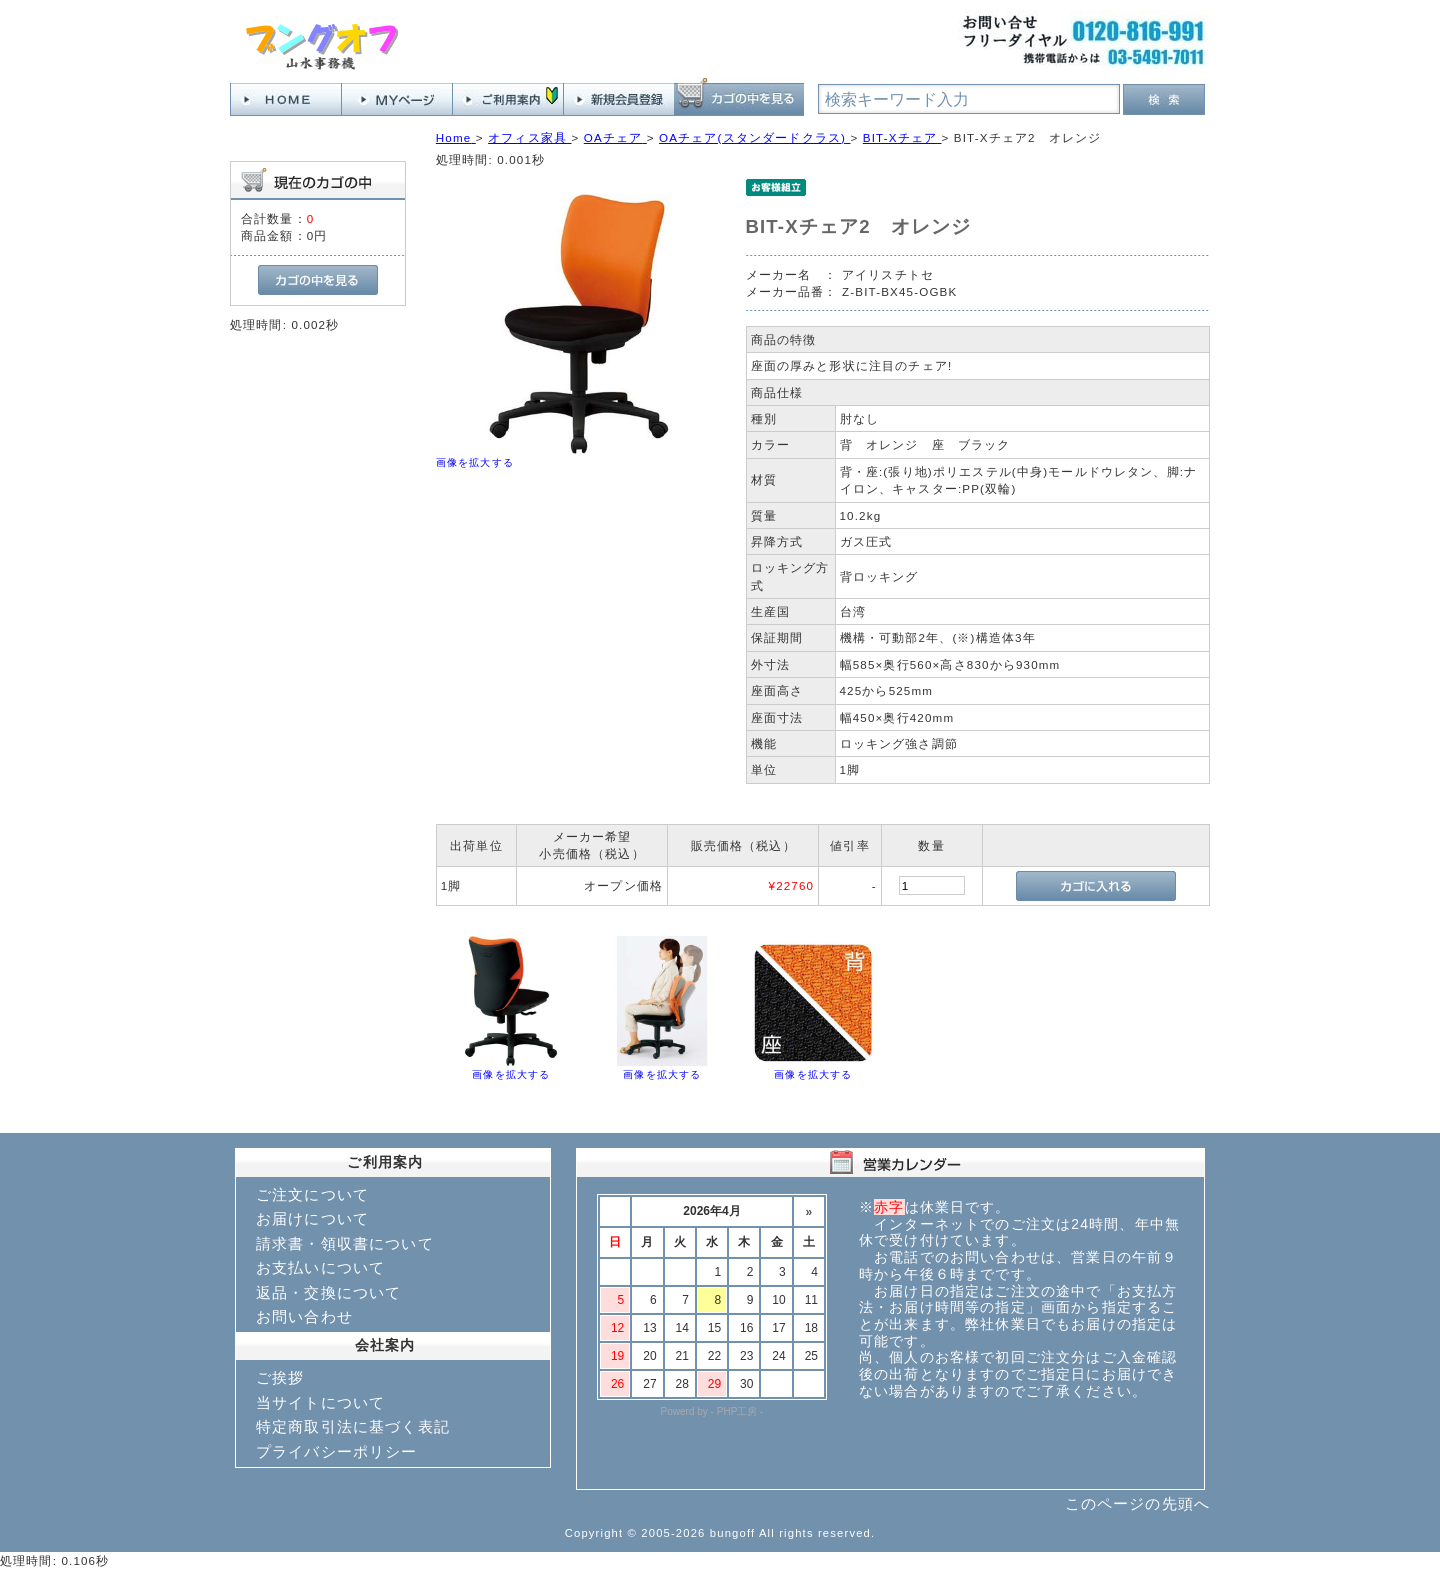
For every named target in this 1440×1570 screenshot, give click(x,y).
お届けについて (312, 1218)
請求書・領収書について (345, 1243)
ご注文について (312, 1194)
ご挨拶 (280, 1377)
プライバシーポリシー (337, 1451)
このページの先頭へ (1137, 1503)
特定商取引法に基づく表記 (353, 1426)
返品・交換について (328, 1292)
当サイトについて (320, 1402)
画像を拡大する (475, 462)
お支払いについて (320, 1267)
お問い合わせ (304, 1316)
